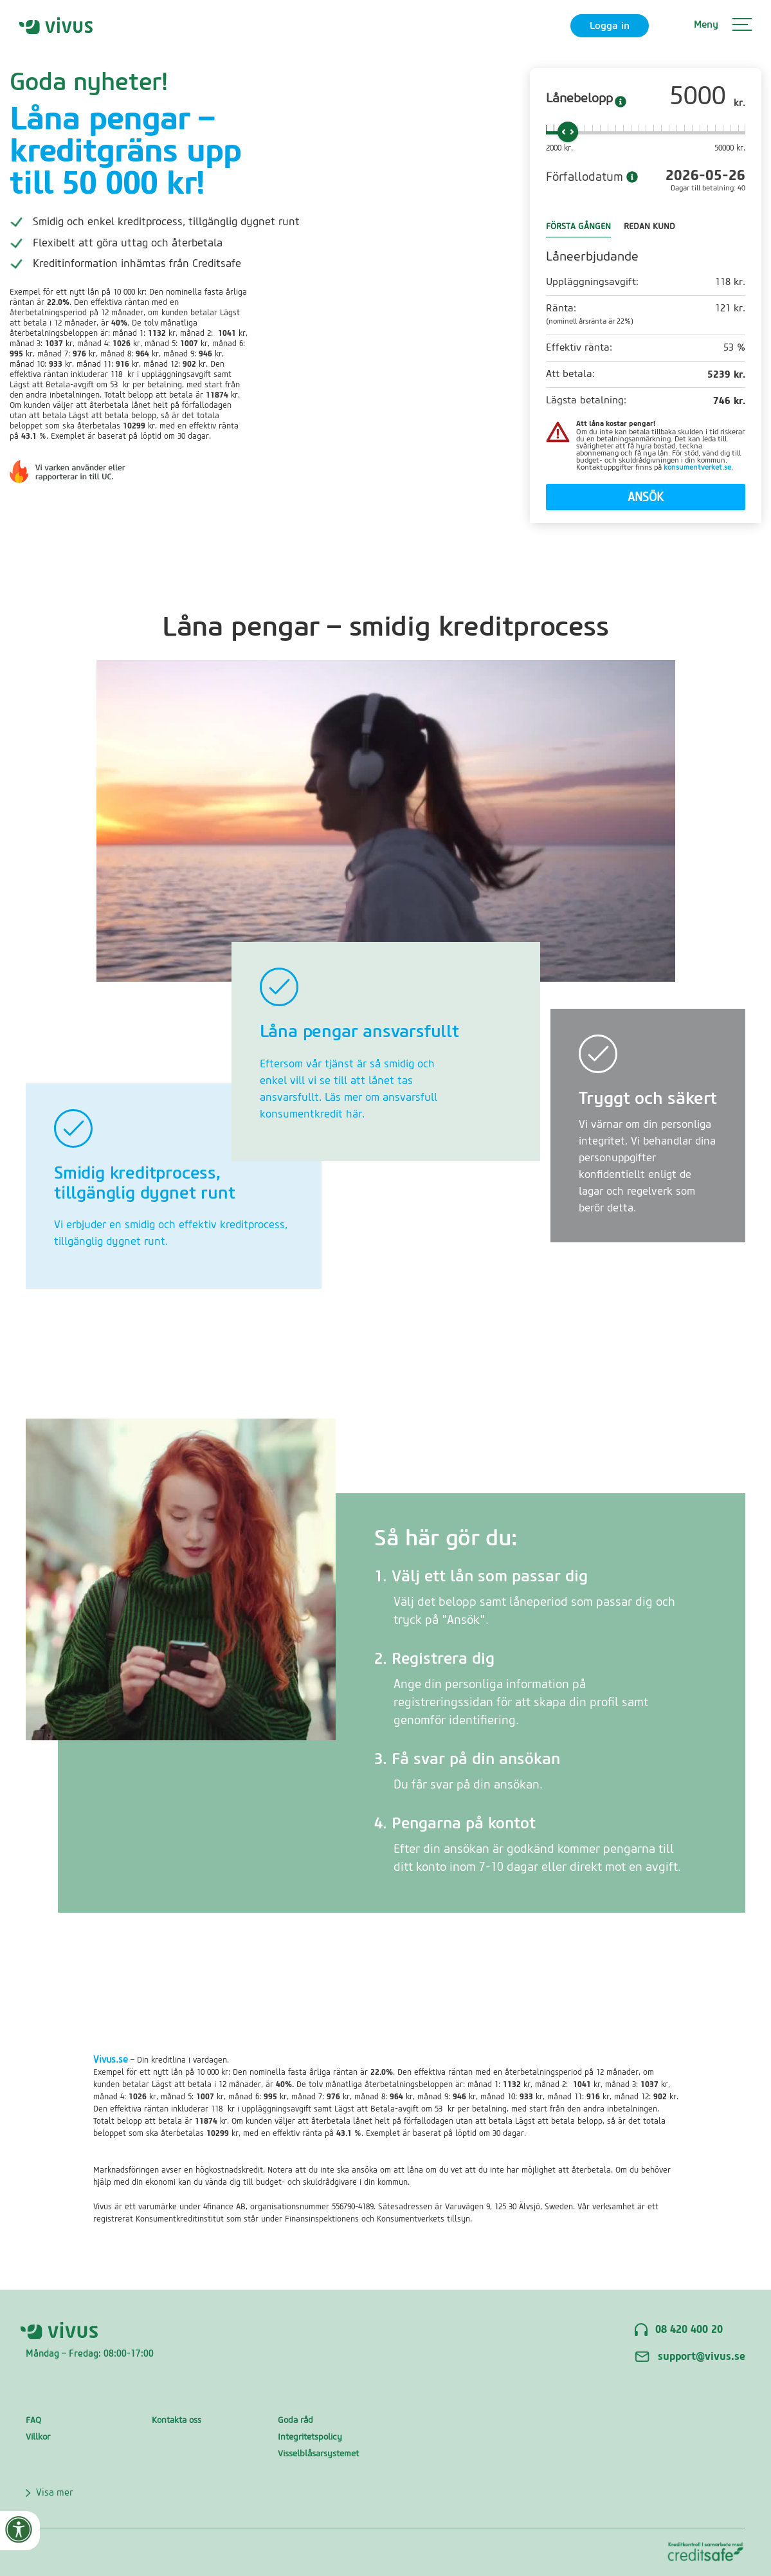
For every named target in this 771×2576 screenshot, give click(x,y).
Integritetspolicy (310, 2436)
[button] (723, 25)
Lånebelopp (579, 98)
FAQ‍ (33, 2420)
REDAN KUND (649, 226)
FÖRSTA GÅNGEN (578, 226)
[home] (56, 25)
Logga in (610, 25)
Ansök (646, 497)
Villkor (38, 2436)
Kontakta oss (176, 2420)
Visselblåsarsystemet (318, 2453)
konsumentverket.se (697, 467)
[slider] (568, 132)
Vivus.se (110, 2060)
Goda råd (295, 2420)
